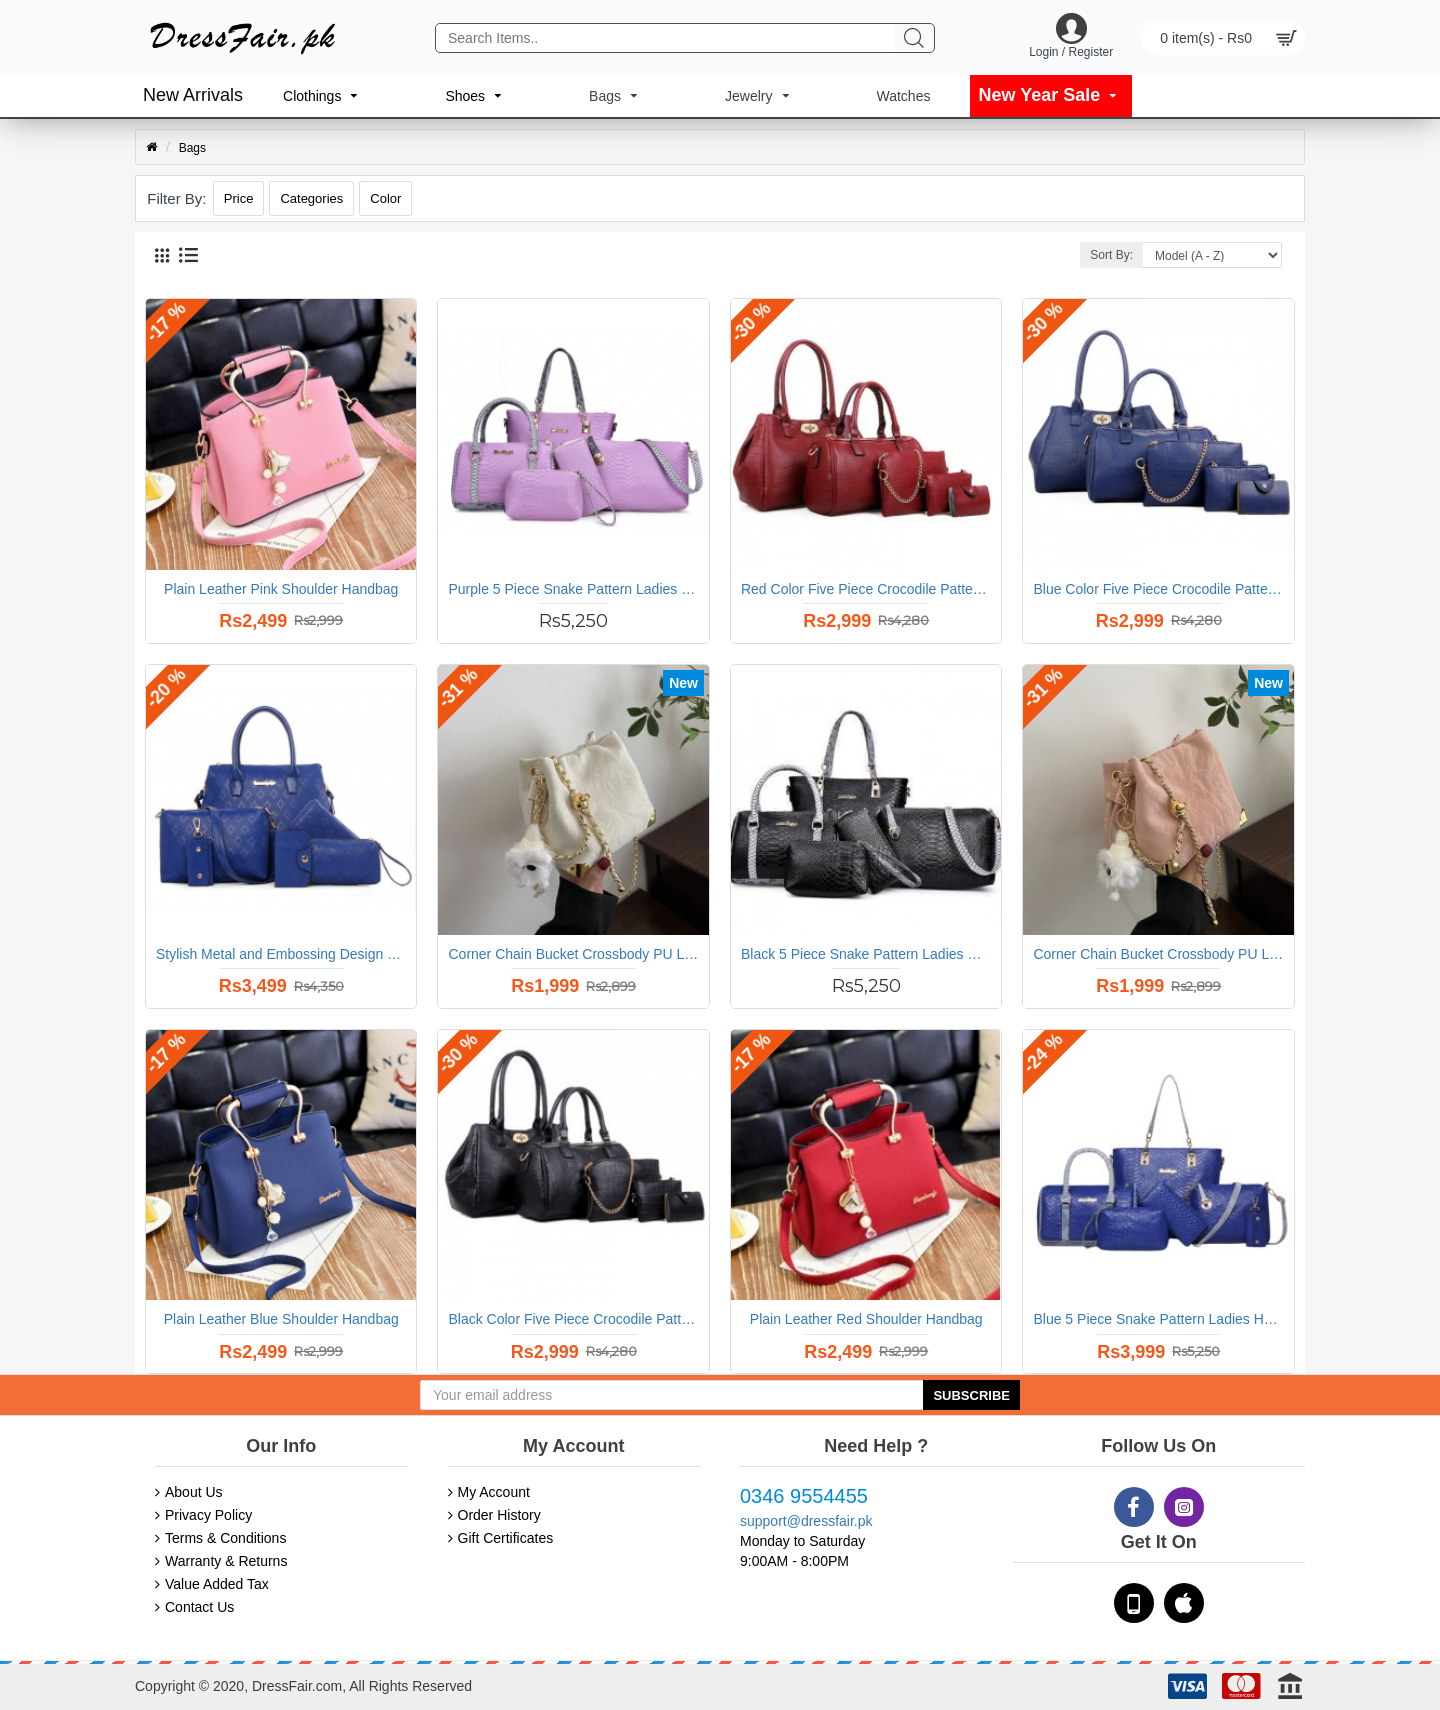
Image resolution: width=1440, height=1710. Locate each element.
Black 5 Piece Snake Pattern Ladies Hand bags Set (866, 954)
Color (385, 198)
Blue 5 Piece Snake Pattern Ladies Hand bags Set (1158, 1319)
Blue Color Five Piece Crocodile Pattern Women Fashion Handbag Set (1158, 589)
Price (239, 198)
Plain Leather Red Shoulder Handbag (866, 1319)
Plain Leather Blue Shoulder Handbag (281, 1319)
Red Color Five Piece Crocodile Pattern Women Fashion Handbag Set (866, 589)
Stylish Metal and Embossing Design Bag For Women (281, 954)
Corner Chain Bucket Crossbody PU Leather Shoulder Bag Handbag (573, 954)
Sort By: (1111, 255)
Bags (192, 148)
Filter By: (176, 198)
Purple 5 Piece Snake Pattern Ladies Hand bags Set (573, 589)
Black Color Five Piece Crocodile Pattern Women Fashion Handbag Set (573, 1319)
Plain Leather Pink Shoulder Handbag (281, 589)
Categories (311, 198)
